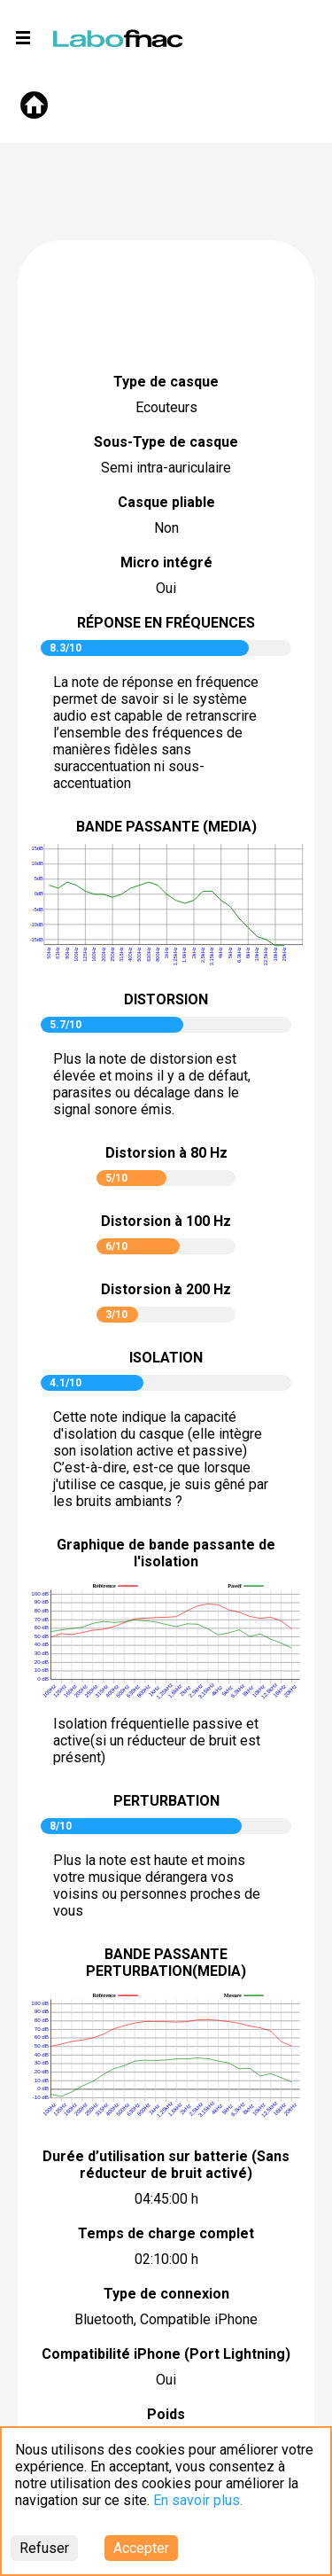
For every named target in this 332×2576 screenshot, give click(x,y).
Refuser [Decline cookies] (44, 2548)
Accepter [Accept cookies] (141, 2548)
